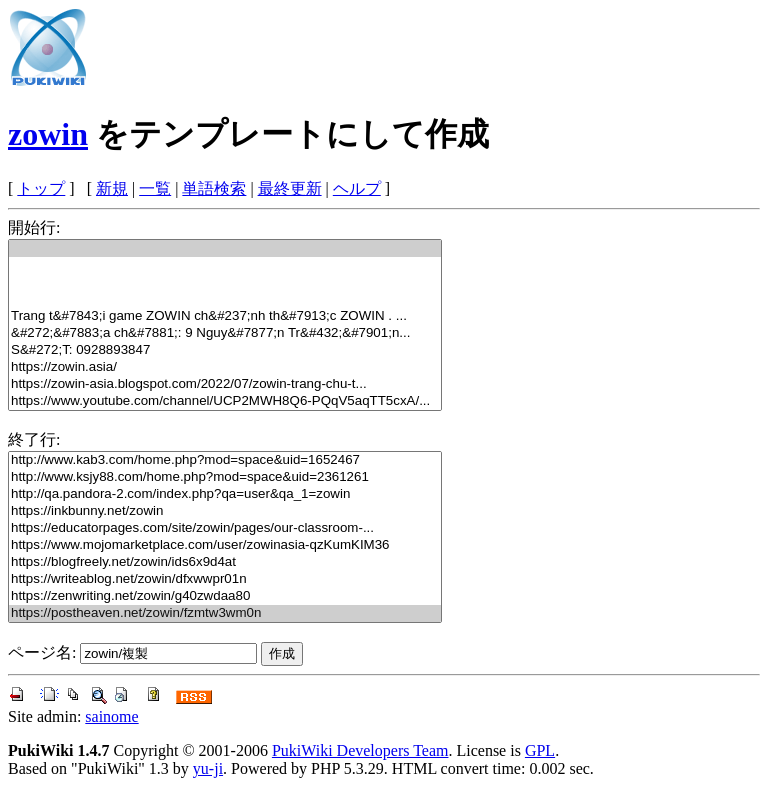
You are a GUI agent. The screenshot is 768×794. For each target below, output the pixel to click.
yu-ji (208, 768)
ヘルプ (357, 188)
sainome (111, 716)
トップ (41, 188)
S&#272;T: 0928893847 (225, 350)
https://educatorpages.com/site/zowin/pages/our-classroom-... (225, 528)
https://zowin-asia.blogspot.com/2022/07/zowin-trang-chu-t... (225, 384)
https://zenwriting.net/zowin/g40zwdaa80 (225, 596)
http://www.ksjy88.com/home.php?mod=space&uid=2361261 (225, 477)
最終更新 (290, 188)
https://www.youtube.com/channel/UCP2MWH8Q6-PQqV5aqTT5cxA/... (225, 401)
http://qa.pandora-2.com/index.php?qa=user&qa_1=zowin (225, 494)
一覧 (155, 188)
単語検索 (214, 188)
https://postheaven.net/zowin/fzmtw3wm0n (225, 613)
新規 (112, 188)
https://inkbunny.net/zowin (225, 511)
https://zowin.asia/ (225, 367)
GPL (540, 750)
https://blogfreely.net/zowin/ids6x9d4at (225, 562)
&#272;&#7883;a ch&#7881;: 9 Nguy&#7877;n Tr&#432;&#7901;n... (225, 333)
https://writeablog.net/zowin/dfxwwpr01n (225, 579)
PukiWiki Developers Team (360, 750)
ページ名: (42, 652)
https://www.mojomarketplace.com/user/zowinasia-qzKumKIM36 (225, 545)
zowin (48, 134)
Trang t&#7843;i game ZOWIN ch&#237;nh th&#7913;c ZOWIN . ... (225, 316)
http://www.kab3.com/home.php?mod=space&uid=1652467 (225, 460)
